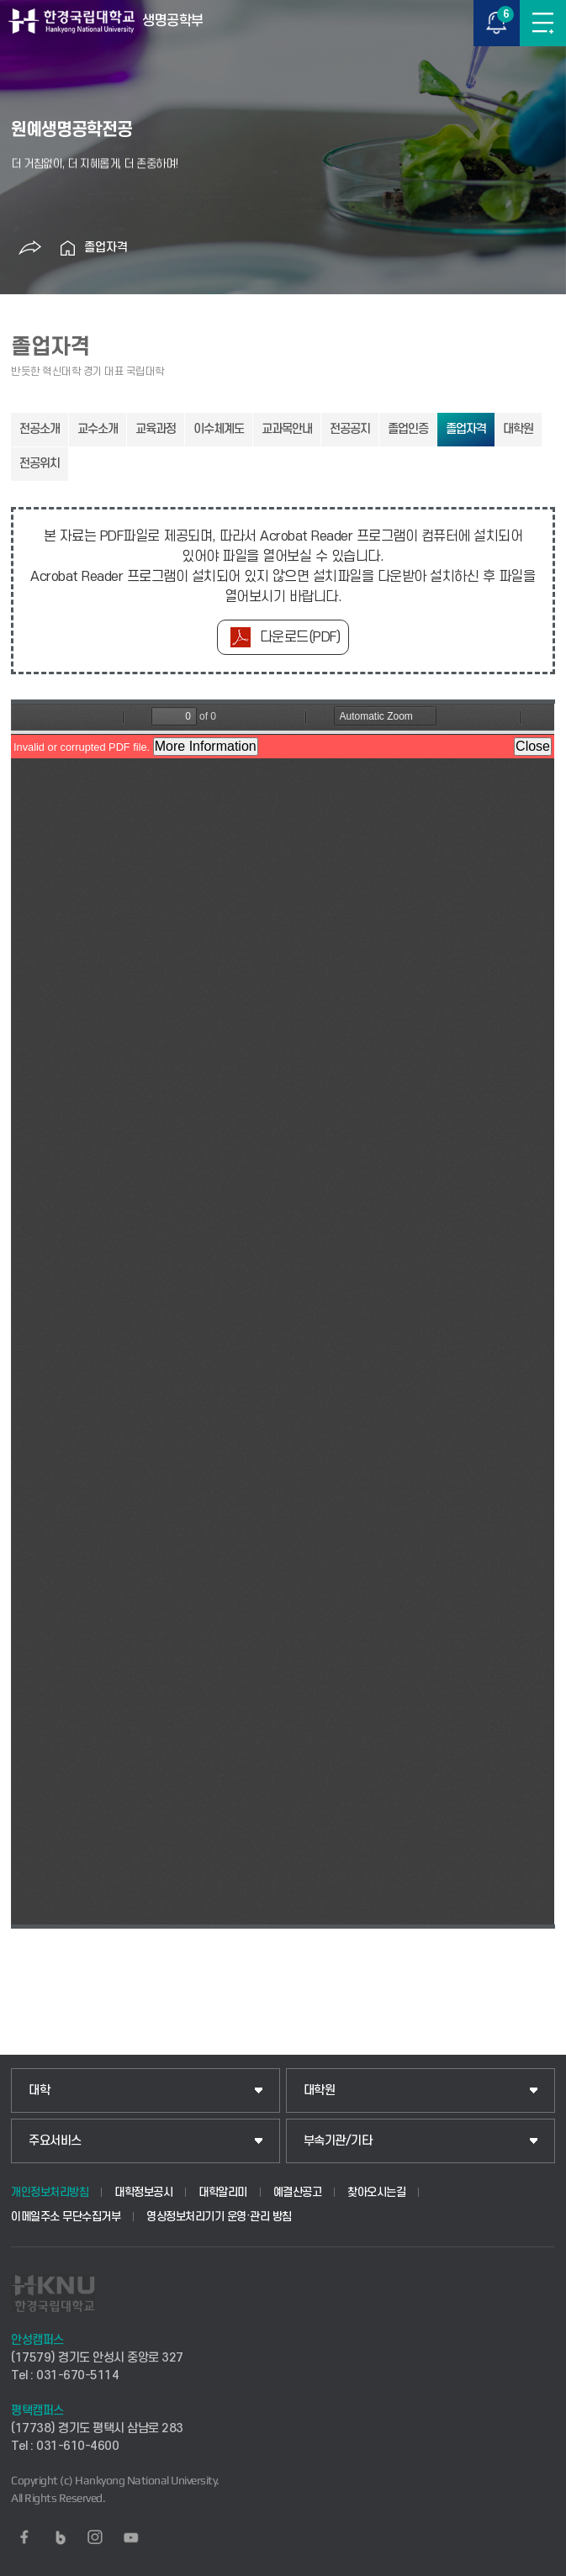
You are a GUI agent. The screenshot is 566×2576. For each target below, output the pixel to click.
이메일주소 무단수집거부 (65, 2216)
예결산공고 (297, 2192)
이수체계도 (218, 429)
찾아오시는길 (376, 2192)
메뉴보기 (543, 23)
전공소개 (39, 429)
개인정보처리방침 (49, 2192)
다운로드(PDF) (300, 637)
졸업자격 (106, 247)
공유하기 (29, 248)
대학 (39, 2090)
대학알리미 (222, 2192)
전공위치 (39, 464)
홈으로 (67, 248)
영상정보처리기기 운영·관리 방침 (219, 2216)
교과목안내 (287, 429)
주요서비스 (55, 2141)
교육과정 (155, 429)
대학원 (518, 429)
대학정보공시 (143, 2192)
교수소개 (97, 429)
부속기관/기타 (338, 2141)
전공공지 (350, 429)
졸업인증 (408, 429)
